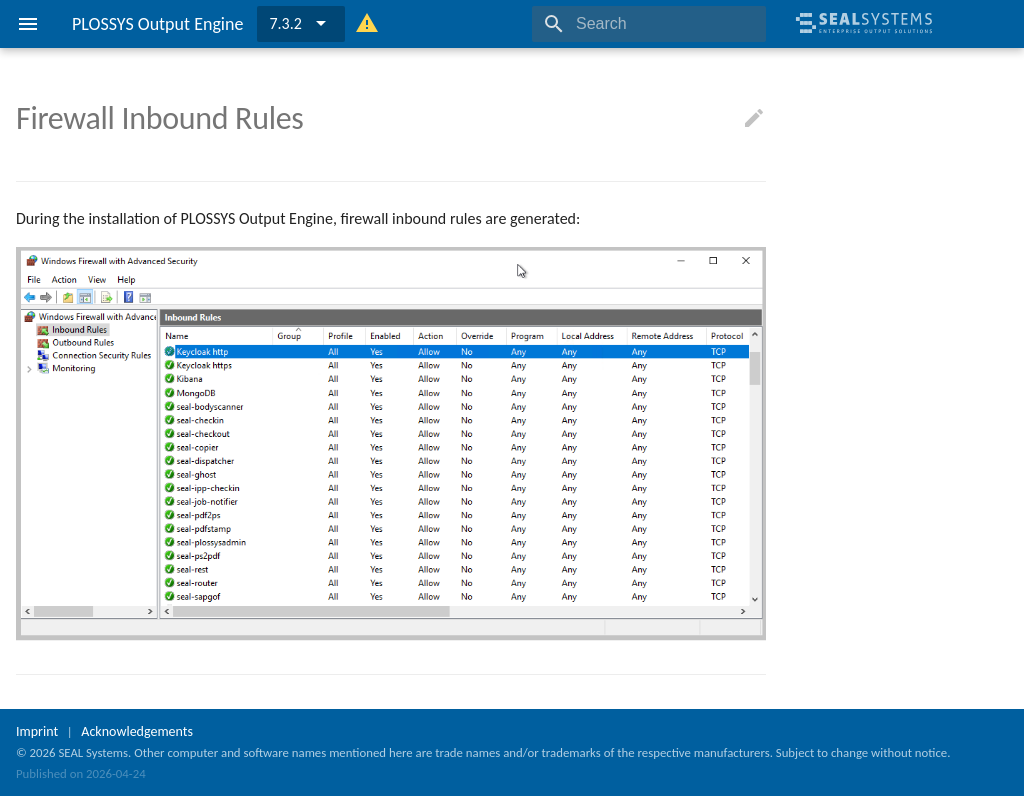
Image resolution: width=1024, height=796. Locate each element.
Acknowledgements (137, 731)
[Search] (649, 24)
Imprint (37, 731)
